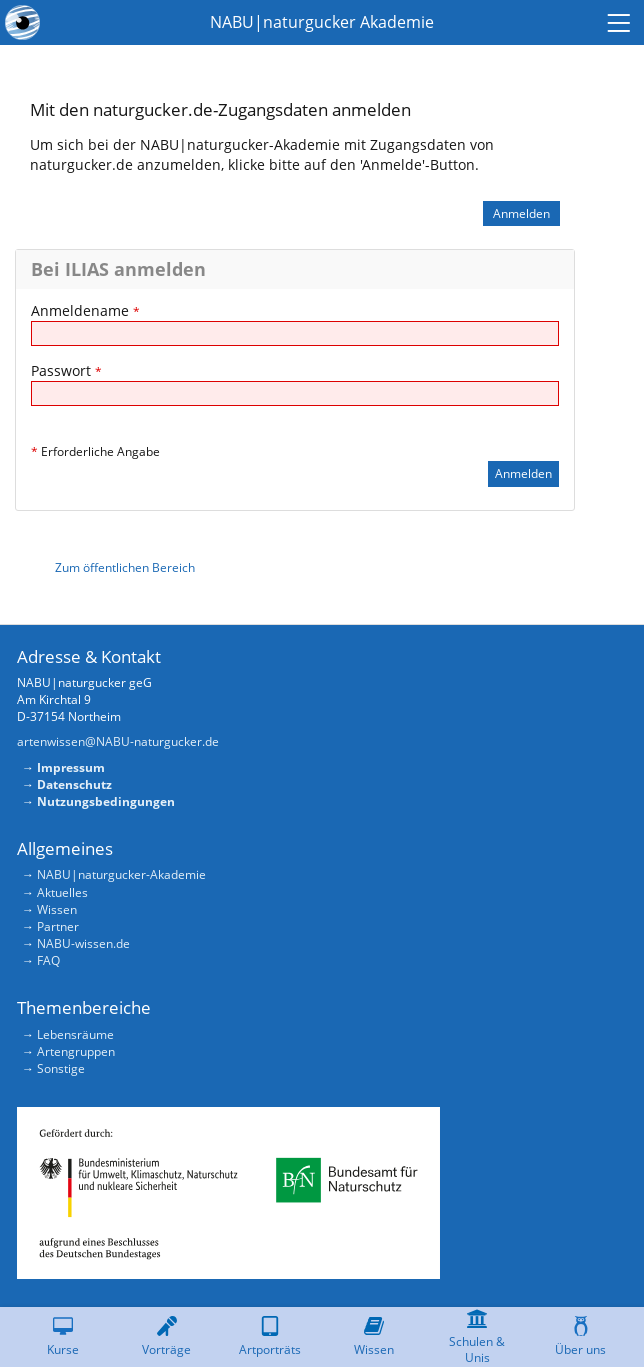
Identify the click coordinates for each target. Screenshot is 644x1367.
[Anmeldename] (295, 333)
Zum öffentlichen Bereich (125, 567)
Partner (58, 926)
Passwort (66, 370)
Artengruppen (76, 1051)
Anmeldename (85, 310)
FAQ (48, 960)
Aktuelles (62, 892)
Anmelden (521, 213)
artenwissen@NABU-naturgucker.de (118, 741)
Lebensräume (75, 1034)
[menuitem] (621, 22)
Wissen (57, 909)
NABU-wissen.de (83, 943)
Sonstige (61, 1068)
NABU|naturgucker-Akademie (121, 874)
